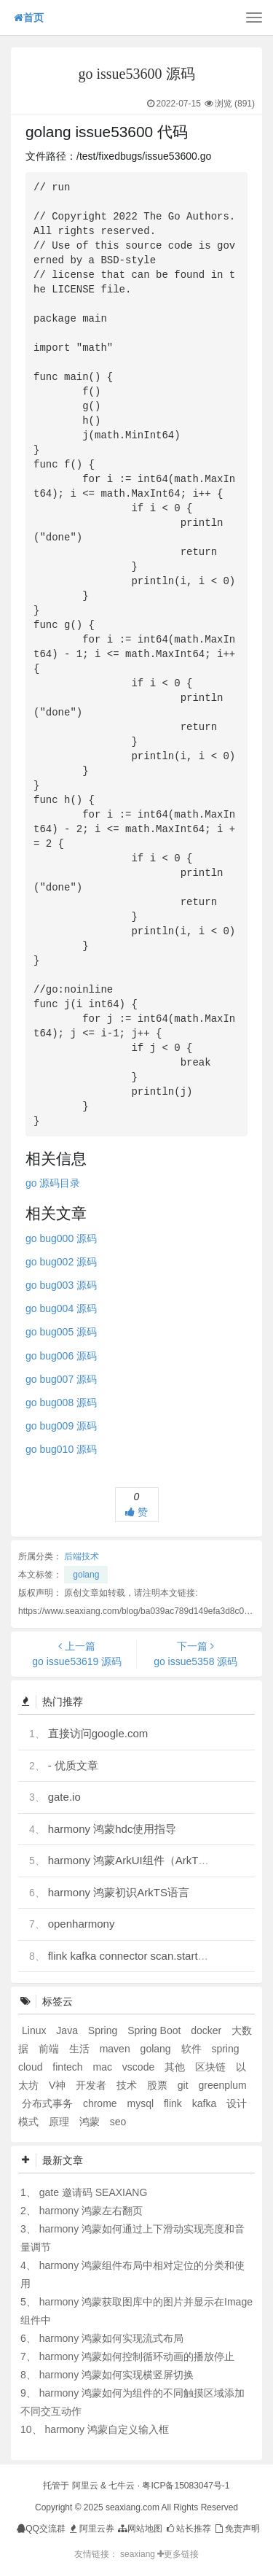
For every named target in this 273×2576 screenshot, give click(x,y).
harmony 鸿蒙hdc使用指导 (112, 1829)
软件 (193, 2049)
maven (116, 2049)
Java (68, 2030)
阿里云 (85, 2485)
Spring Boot (155, 2030)
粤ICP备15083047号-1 (185, 2485)
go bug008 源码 (61, 1402)
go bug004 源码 (61, 1308)
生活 (80, 2049)
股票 (158, 2085)
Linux (35, 2030)
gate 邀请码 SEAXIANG (93, 2192)
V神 (58, 2085)
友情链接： (96, 2554)
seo (118, 2121)
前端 (50, 2049)
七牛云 (121, 2485)
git (184, 2085)
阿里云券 (91, 2528)
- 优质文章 (73, 1765)
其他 (176, 2067)
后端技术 (81, 1556)
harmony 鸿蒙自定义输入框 (106, 2429)
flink (174, 2103)
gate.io (64, 1797)
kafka (205, 2103)
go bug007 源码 (61, 1379)
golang (86, 1575)
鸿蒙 (91, 2121)
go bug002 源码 (61, 1262)
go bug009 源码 (61, 1426)
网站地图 (139, 2528)
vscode (139, 2067)
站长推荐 (188, 2528)
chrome (101, 2103)
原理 (60, 2121)
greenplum (222, 2085)
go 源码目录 (52, 1183)
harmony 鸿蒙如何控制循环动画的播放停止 (136, 2356)
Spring (104, 2030)
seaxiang (138, 2554)
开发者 (92, 2085)
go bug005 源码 (61, 1332)
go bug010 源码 (61, 1449)
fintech (68, 2067)
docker (207, 2030)
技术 (128, 2085)
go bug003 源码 (61, 1285)
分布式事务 (49, 2103)
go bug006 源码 (61, 1356)
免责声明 (236, 2528)
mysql (141, 2103)
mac (104, 2067)
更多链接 (178, 2554)
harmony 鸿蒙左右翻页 (91, 2210)
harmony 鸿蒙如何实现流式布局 (111, 2338)
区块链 (212, 2067)
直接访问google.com (98, 1733)
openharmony (81, 1923)
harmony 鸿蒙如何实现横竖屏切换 (116, 2375)
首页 (29, 17)
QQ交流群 (41, 2528)
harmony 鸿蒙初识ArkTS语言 (118, 1892)
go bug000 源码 (61, 1238)
